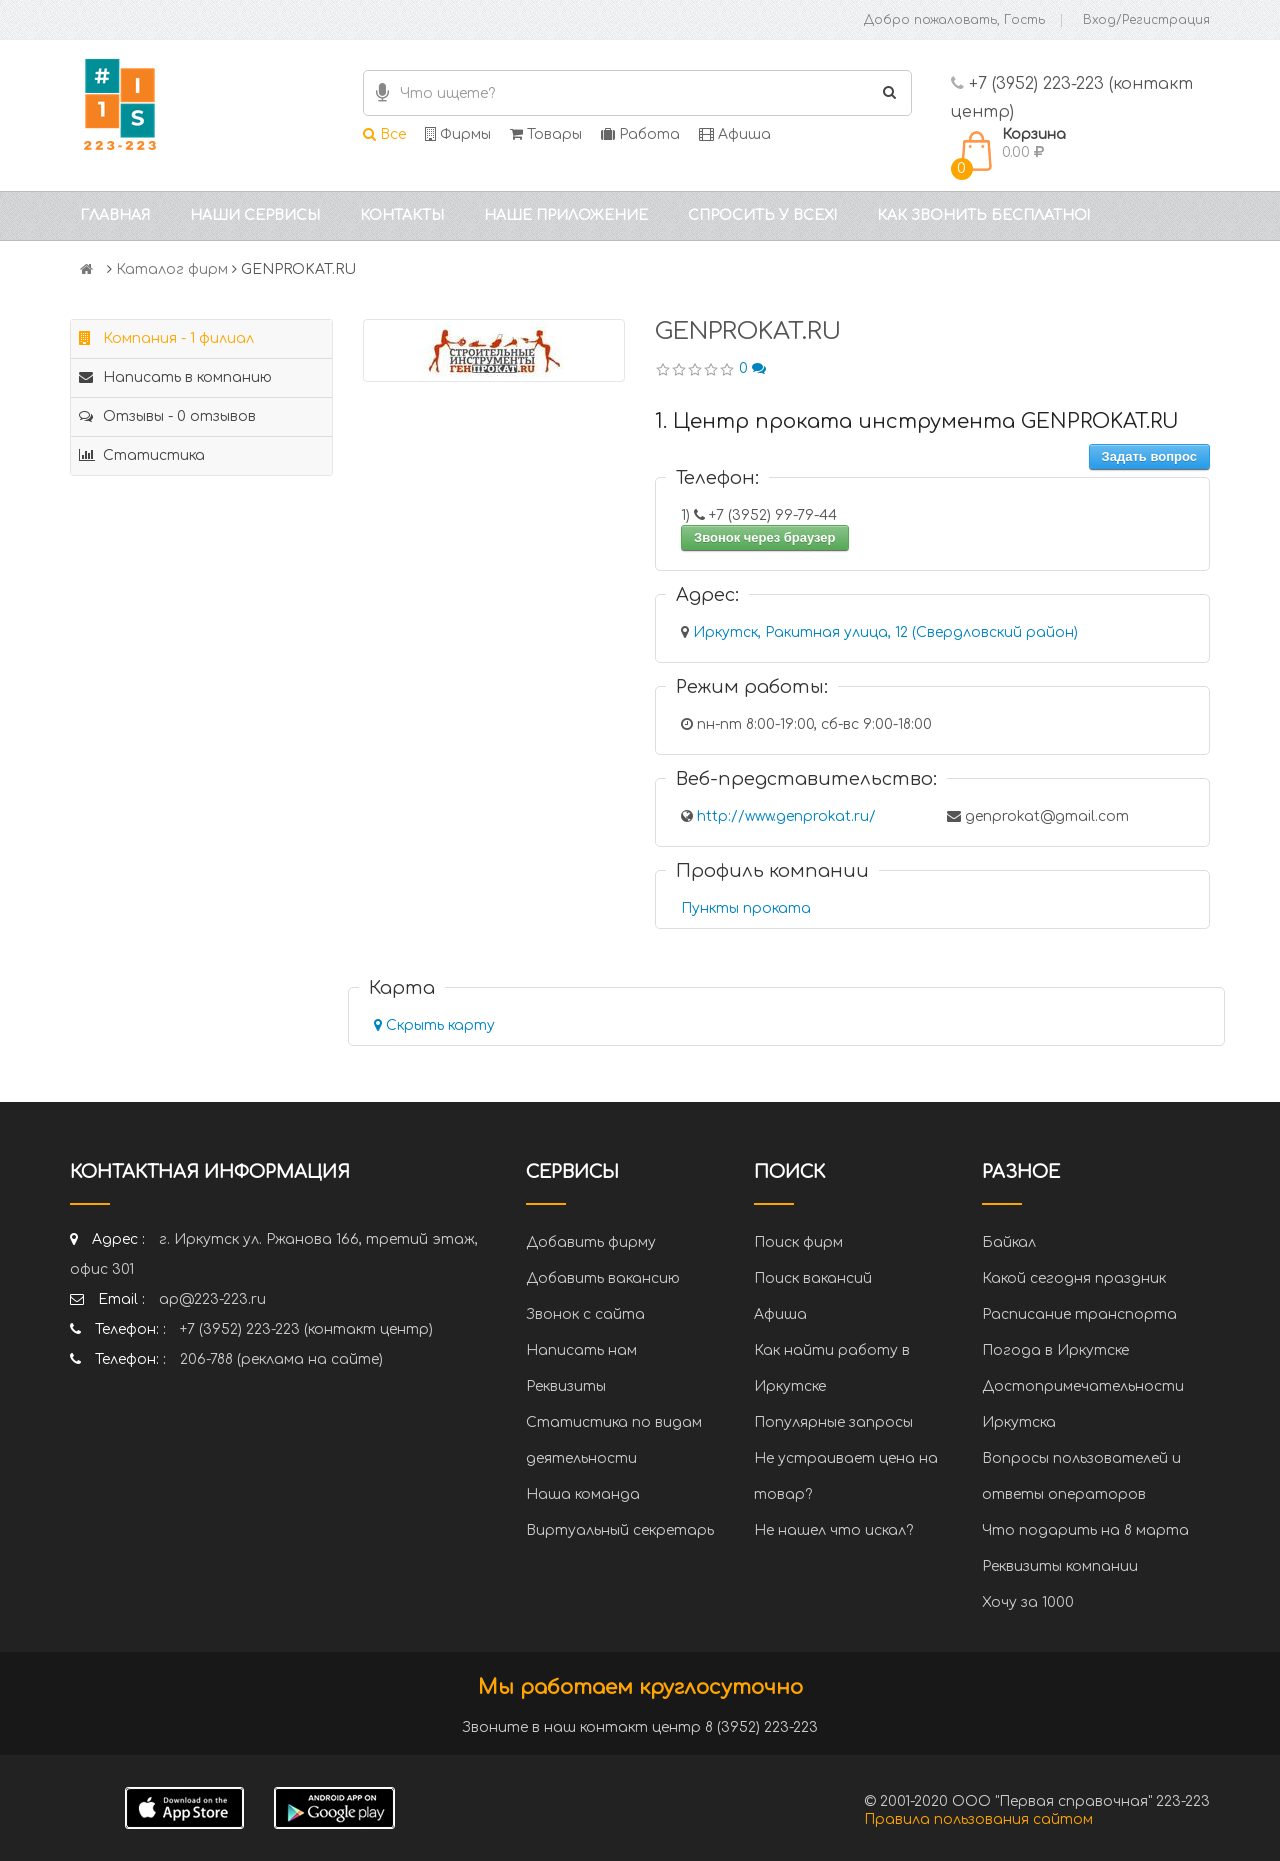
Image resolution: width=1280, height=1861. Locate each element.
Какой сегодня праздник (1074, 1278)
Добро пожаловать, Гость (954, 20)
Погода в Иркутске (1055, 1350)
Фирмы (458, 134)
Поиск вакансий (813, 1278)
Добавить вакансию (603, 1278)
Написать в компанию (175, 377)
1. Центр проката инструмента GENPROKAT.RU (917, 421)
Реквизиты (566, 1386)
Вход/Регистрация (1146, 20)
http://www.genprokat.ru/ (786, 816)
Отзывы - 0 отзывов (167, 416)
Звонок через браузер (765, 537)
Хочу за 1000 (1028, 1602)
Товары (546, 134)
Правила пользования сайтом (978, 1819)
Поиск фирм (798, 1242)
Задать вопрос (1149, 456)
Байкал (1009, 1242)
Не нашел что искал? (833, 1530)
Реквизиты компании (1060, 1566)
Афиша (735, 134)
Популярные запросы (833, 1422)
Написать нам (581, 1350)
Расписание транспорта (1079, 1314)
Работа (640, 134)
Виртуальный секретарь (620, 1530)
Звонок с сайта (585, 1314)
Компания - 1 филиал (166, 338)
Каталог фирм (172, 269)
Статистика (142, 455)
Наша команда (583, 1494)
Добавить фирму (591, 1242)
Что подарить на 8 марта (1085, 1530)
